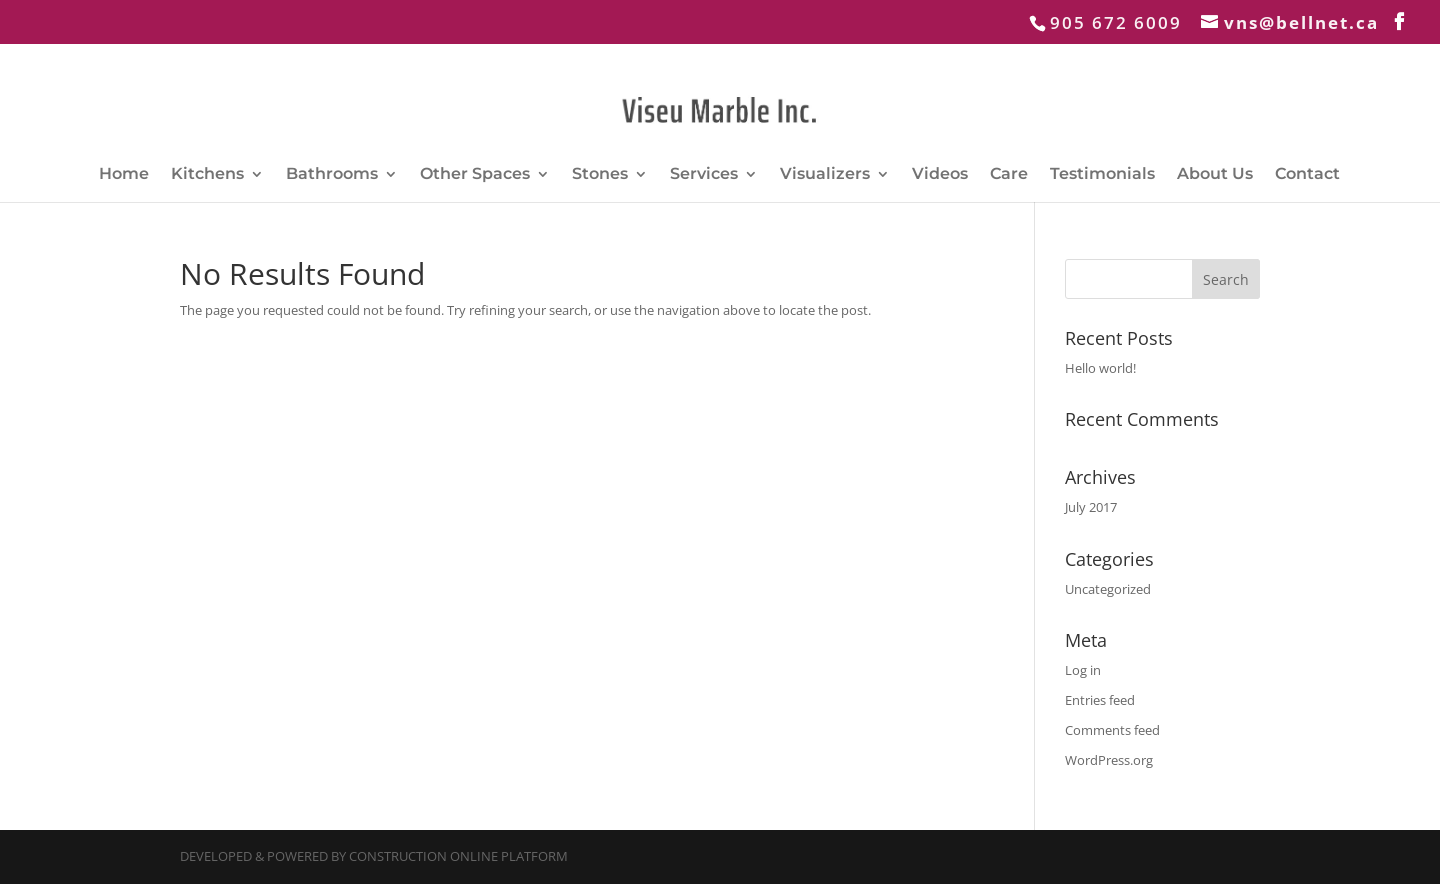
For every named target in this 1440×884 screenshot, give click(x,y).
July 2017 (1091, 507)
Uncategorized (1108, 589)
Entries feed (1100, 700)
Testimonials (1102, 175)
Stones (600, 175)
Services (704, 175)
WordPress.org (1109, 760)
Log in (1083, 670)
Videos (940, 175)
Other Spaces (475, 175)
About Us (1215, 175)
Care (1009, 175)
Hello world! (1100, 368)
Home (124, 175)
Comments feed (1112, 730)
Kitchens (207, 175)
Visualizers (825, 175)
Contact (1307, 175)
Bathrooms (332, 175)
